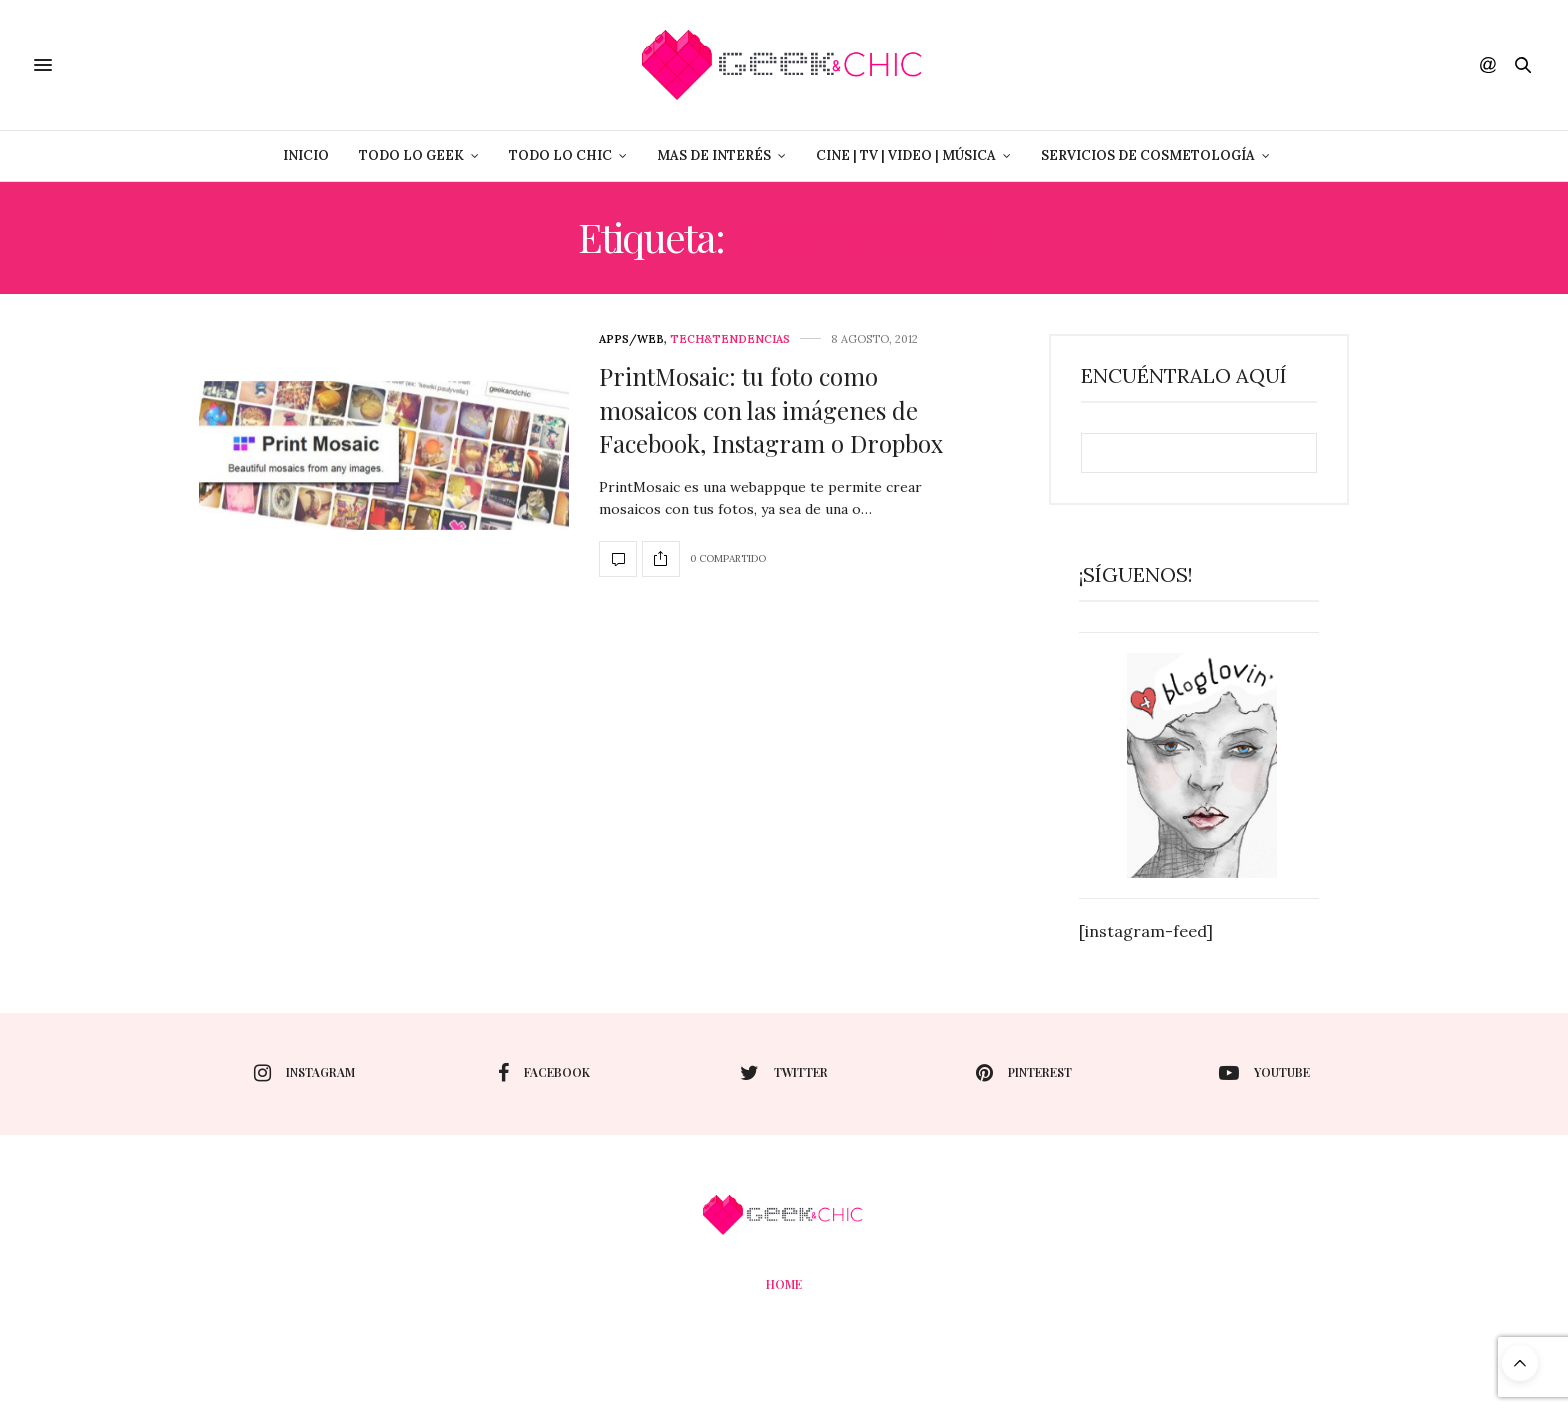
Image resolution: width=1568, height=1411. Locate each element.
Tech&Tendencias (730, 339)
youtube (1264, 1073)
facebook (544, 1073)
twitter (784, 1073)
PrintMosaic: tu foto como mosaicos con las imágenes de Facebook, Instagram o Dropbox (771, 409)
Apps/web (631, 339)
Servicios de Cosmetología (1148, 155)
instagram (304, 1073)
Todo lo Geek (411, 155)
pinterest (1024, 1073)
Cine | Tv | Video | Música (906, 155)
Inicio (306, 155)
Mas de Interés (714, 155)
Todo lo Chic (560, 155)
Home (784, 1284)
